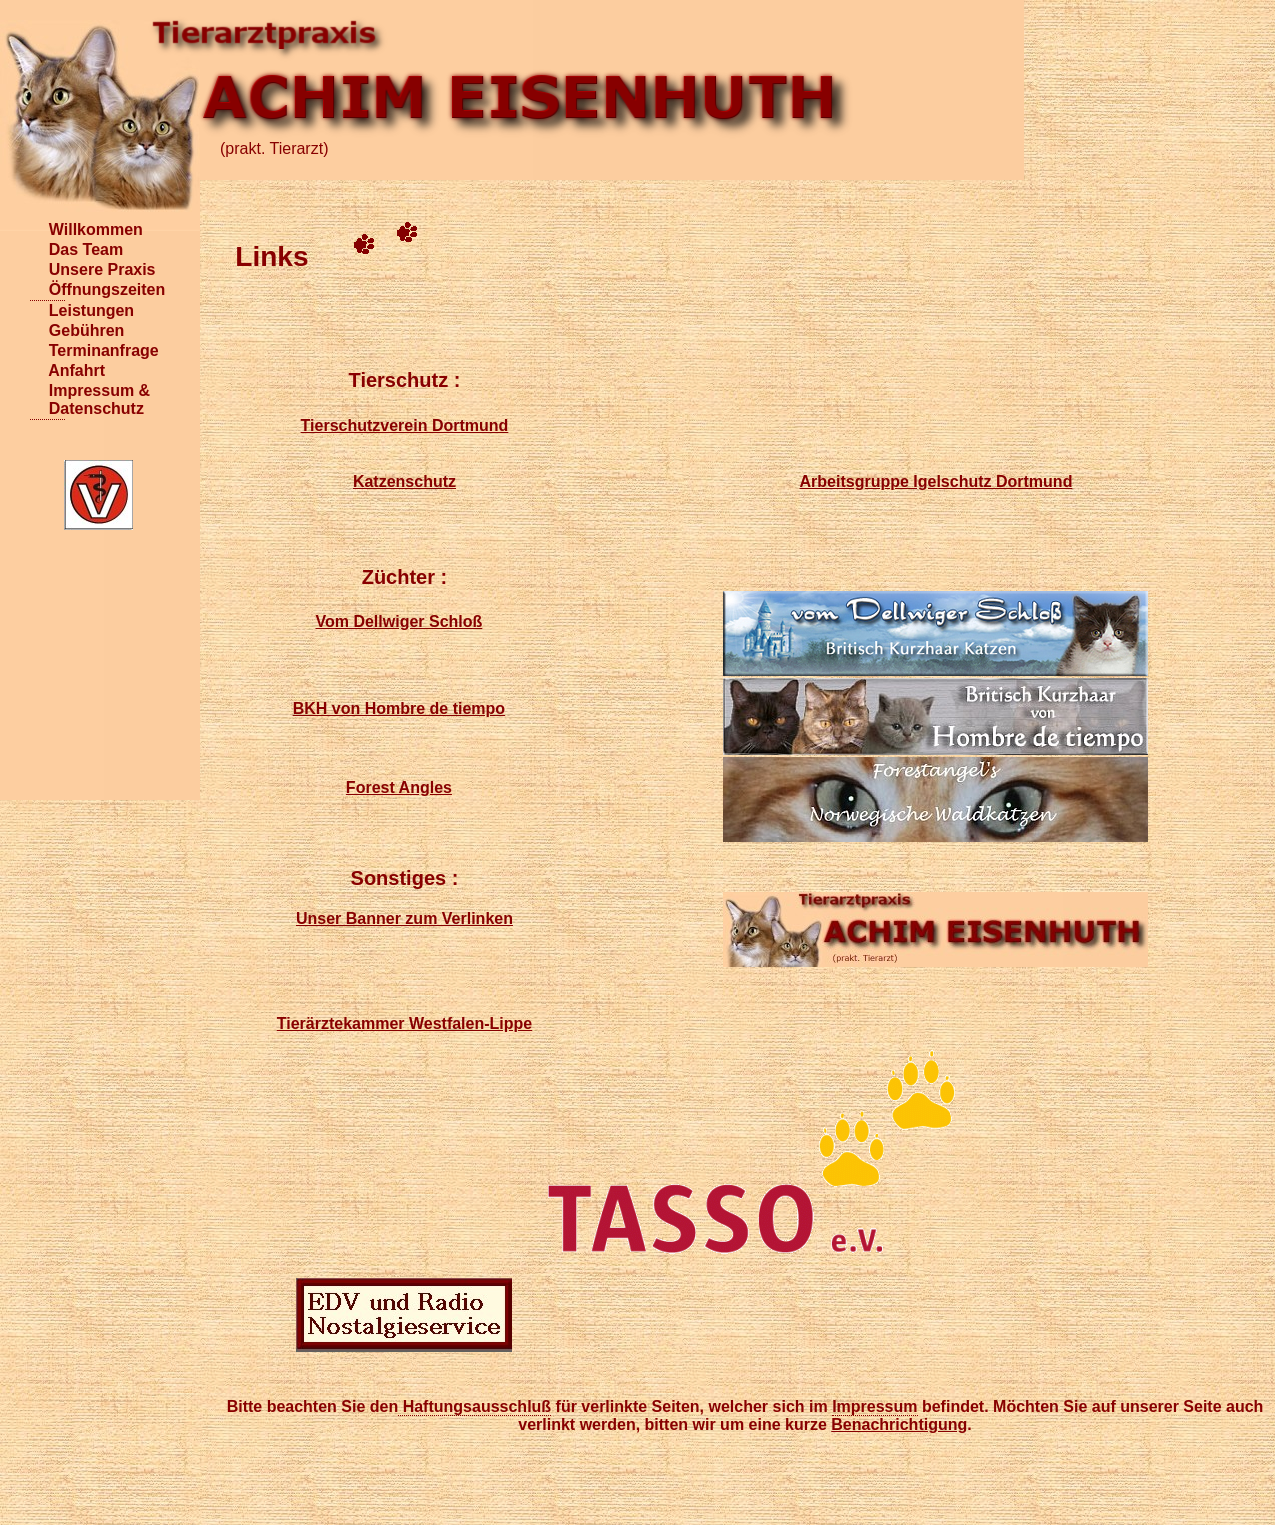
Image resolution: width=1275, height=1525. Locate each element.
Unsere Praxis (48, 269)
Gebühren (48, 330)
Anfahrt (48, 370)
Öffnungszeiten (48, 289)
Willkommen (48, 229)
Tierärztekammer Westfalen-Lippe (405, 1023)
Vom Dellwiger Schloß (398, 621)
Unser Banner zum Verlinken (404, 918)
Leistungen (48, 310)
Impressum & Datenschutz (48, 399)
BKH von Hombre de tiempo (399, 708)
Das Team (48, 249)
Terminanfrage (48, 350)
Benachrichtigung (899, 1424)
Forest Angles (399, 787)
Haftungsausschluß (474, 1406)
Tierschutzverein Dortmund (405, 425)
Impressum (874, 1406)
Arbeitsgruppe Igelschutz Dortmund (936, 481)
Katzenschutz (404, 481)
